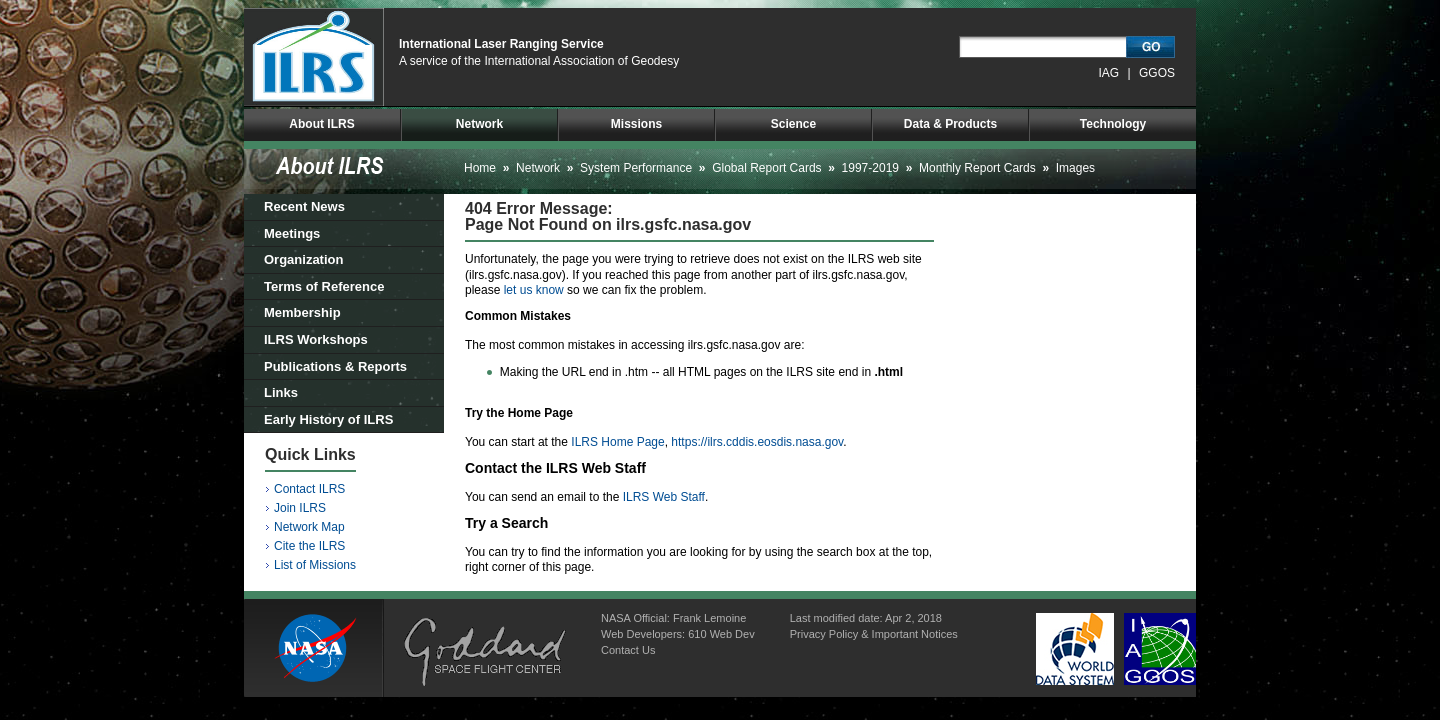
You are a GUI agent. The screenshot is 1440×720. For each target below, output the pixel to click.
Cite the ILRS (309, 546)
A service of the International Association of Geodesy (539, 61)
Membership (302, 312)
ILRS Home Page (617, 442)
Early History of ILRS (328, 419)
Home (480, 168)
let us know (534, 290)
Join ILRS (300, 508)
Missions (636, 124)
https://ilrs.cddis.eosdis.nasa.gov (757, 442)
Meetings (292, 233)
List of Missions (315, 565)
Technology (1113, 124)
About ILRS (321, 124)
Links (281, 392)
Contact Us (628, 650)
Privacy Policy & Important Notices (874, 634)
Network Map (309, 527)
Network (479, 124)
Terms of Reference (324, 286)
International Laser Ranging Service (501, 44)
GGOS (1157, 73)
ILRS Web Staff (664, 497)
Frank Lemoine (709, 618)
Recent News (304, 206)
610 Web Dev (721, 634)
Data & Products (950, 124)
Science (793, 124)
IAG (1109, 73)
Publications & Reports (335, 366)
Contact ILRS (309, 489)
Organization (303, 259)
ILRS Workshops (316, 339)
